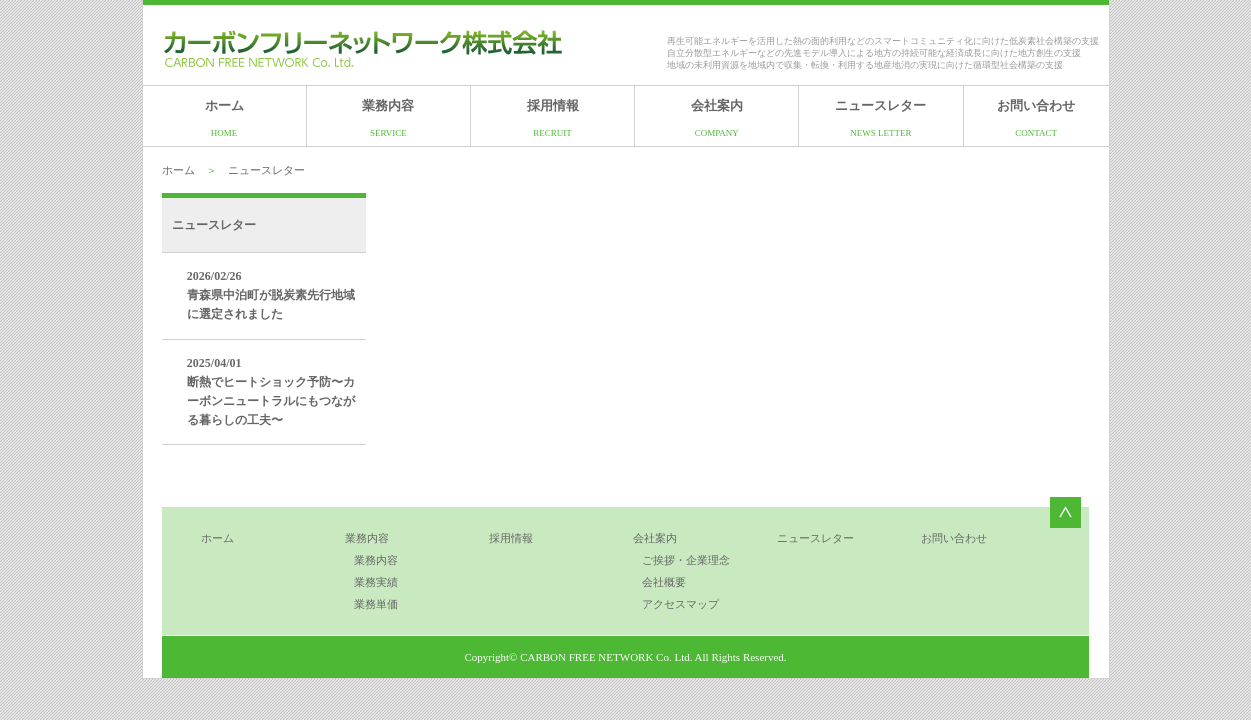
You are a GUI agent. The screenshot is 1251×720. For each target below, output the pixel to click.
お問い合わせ (1036, 118)
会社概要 (664, 582)
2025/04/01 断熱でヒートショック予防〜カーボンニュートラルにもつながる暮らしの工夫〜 (271, 392)
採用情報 (553, 118)
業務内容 (388, 118)
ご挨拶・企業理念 (686, 560)
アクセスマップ (680, 604)
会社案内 (717, 118)
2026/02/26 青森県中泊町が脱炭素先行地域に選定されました (271, 295)
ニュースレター (880, 118)
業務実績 (376, 582)
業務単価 (376, 604)
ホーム (224, 118)
